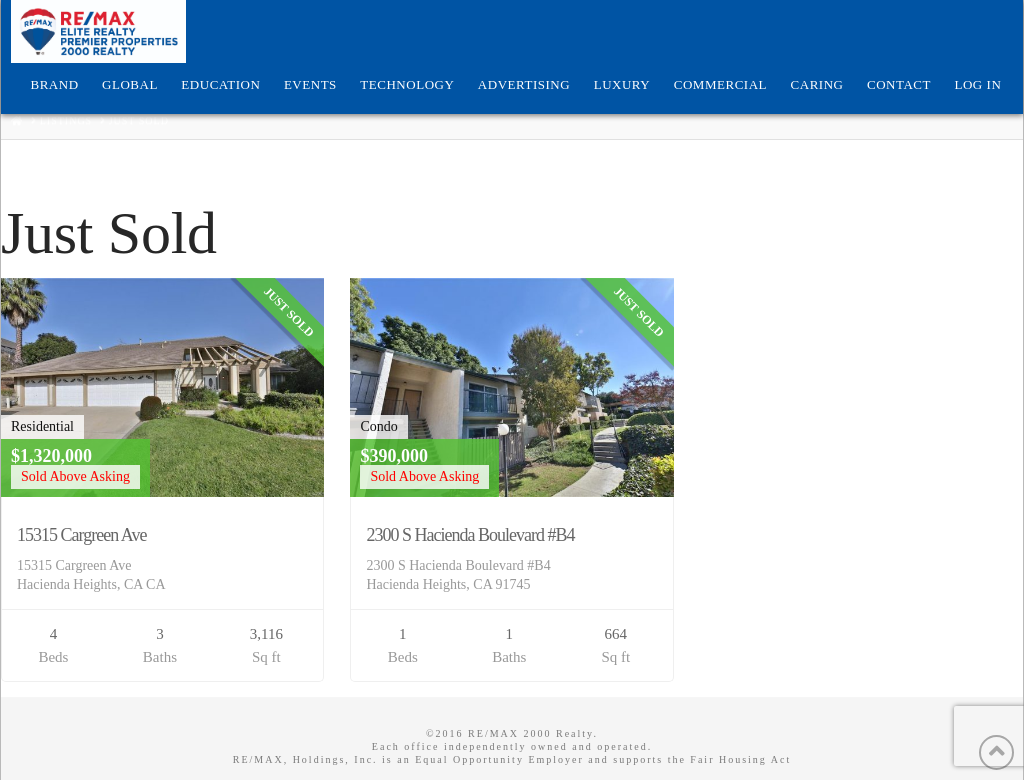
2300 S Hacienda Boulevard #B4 (470, 535)
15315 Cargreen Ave (81, 535)
